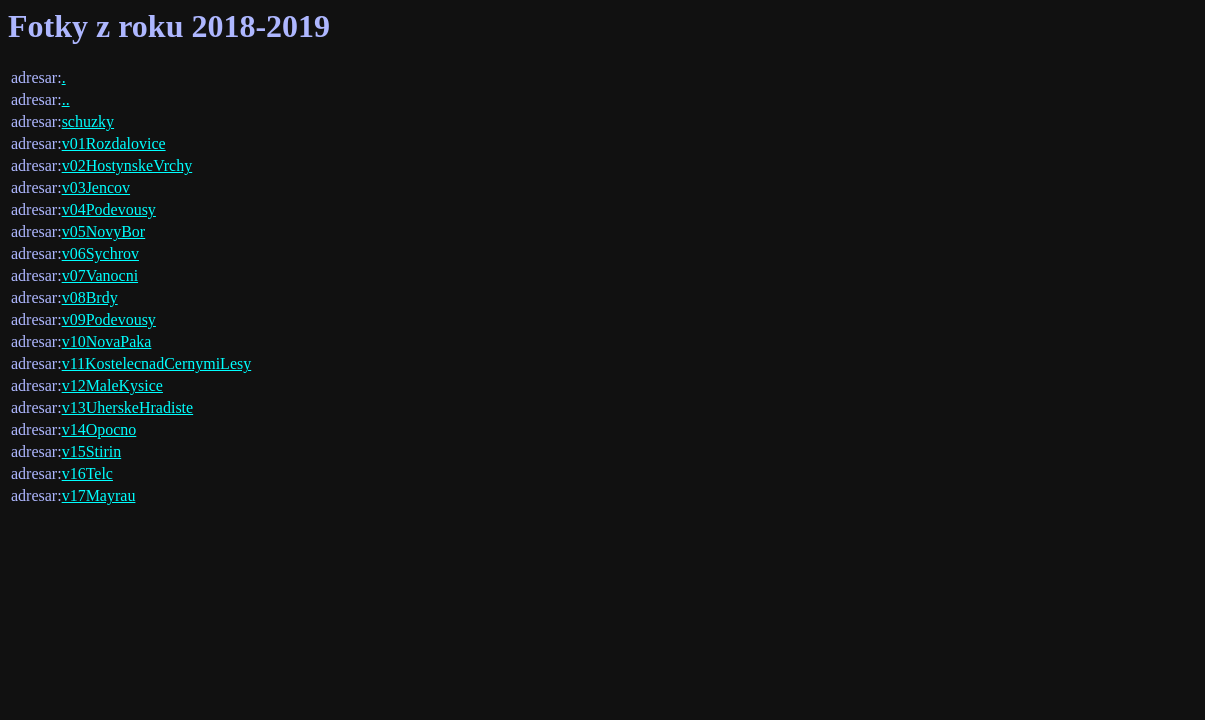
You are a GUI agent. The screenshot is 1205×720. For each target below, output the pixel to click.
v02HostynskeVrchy (127, 165)
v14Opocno (99, 429)
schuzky (88, 121)
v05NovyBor (104, 231)
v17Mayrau (99, 495)
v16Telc (87, 473)
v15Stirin (92, 451)
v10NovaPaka (107, 341)
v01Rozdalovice (114, 143)
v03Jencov (96, 187)
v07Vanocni (100, 275)
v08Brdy (90, 297)
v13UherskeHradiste (128, 407)
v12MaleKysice (112, 385)
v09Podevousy (109, 319)
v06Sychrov (100, 253)
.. (66, 99)
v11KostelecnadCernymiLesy (157, 363)
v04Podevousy (109, 209)
